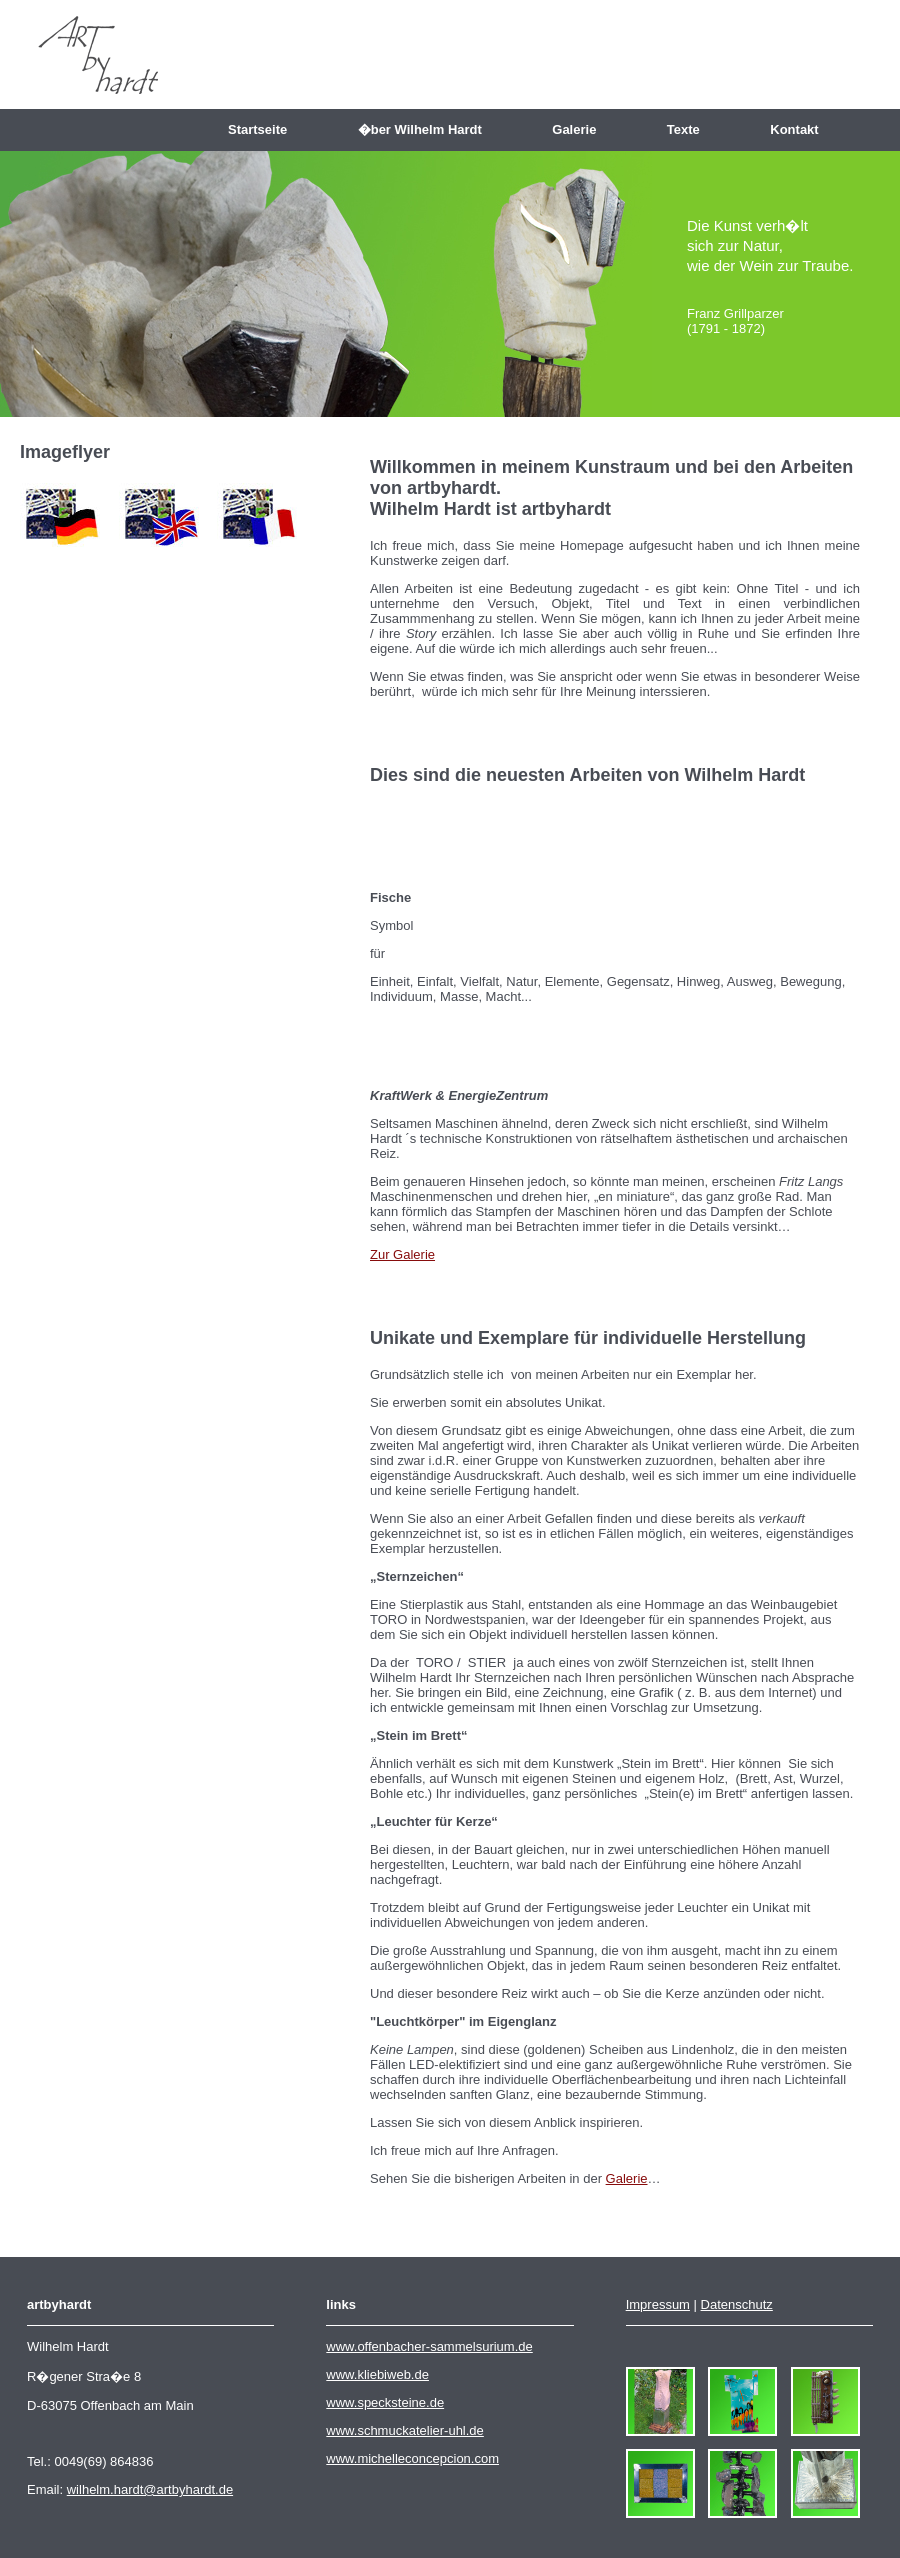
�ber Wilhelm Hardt (427, 129)
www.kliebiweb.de (377, 2374)
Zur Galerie (402, 1254)
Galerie (581, 129)
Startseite (265, 129)
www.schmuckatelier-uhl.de (405, 2430)
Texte (690, 129)
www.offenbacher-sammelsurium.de (429, 2346)
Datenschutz (737, 2304)
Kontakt (801, 129)
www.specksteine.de (385, 2402)
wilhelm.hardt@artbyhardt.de (150, 2489)
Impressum (658, 2304)
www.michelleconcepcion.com (412, 2458)
